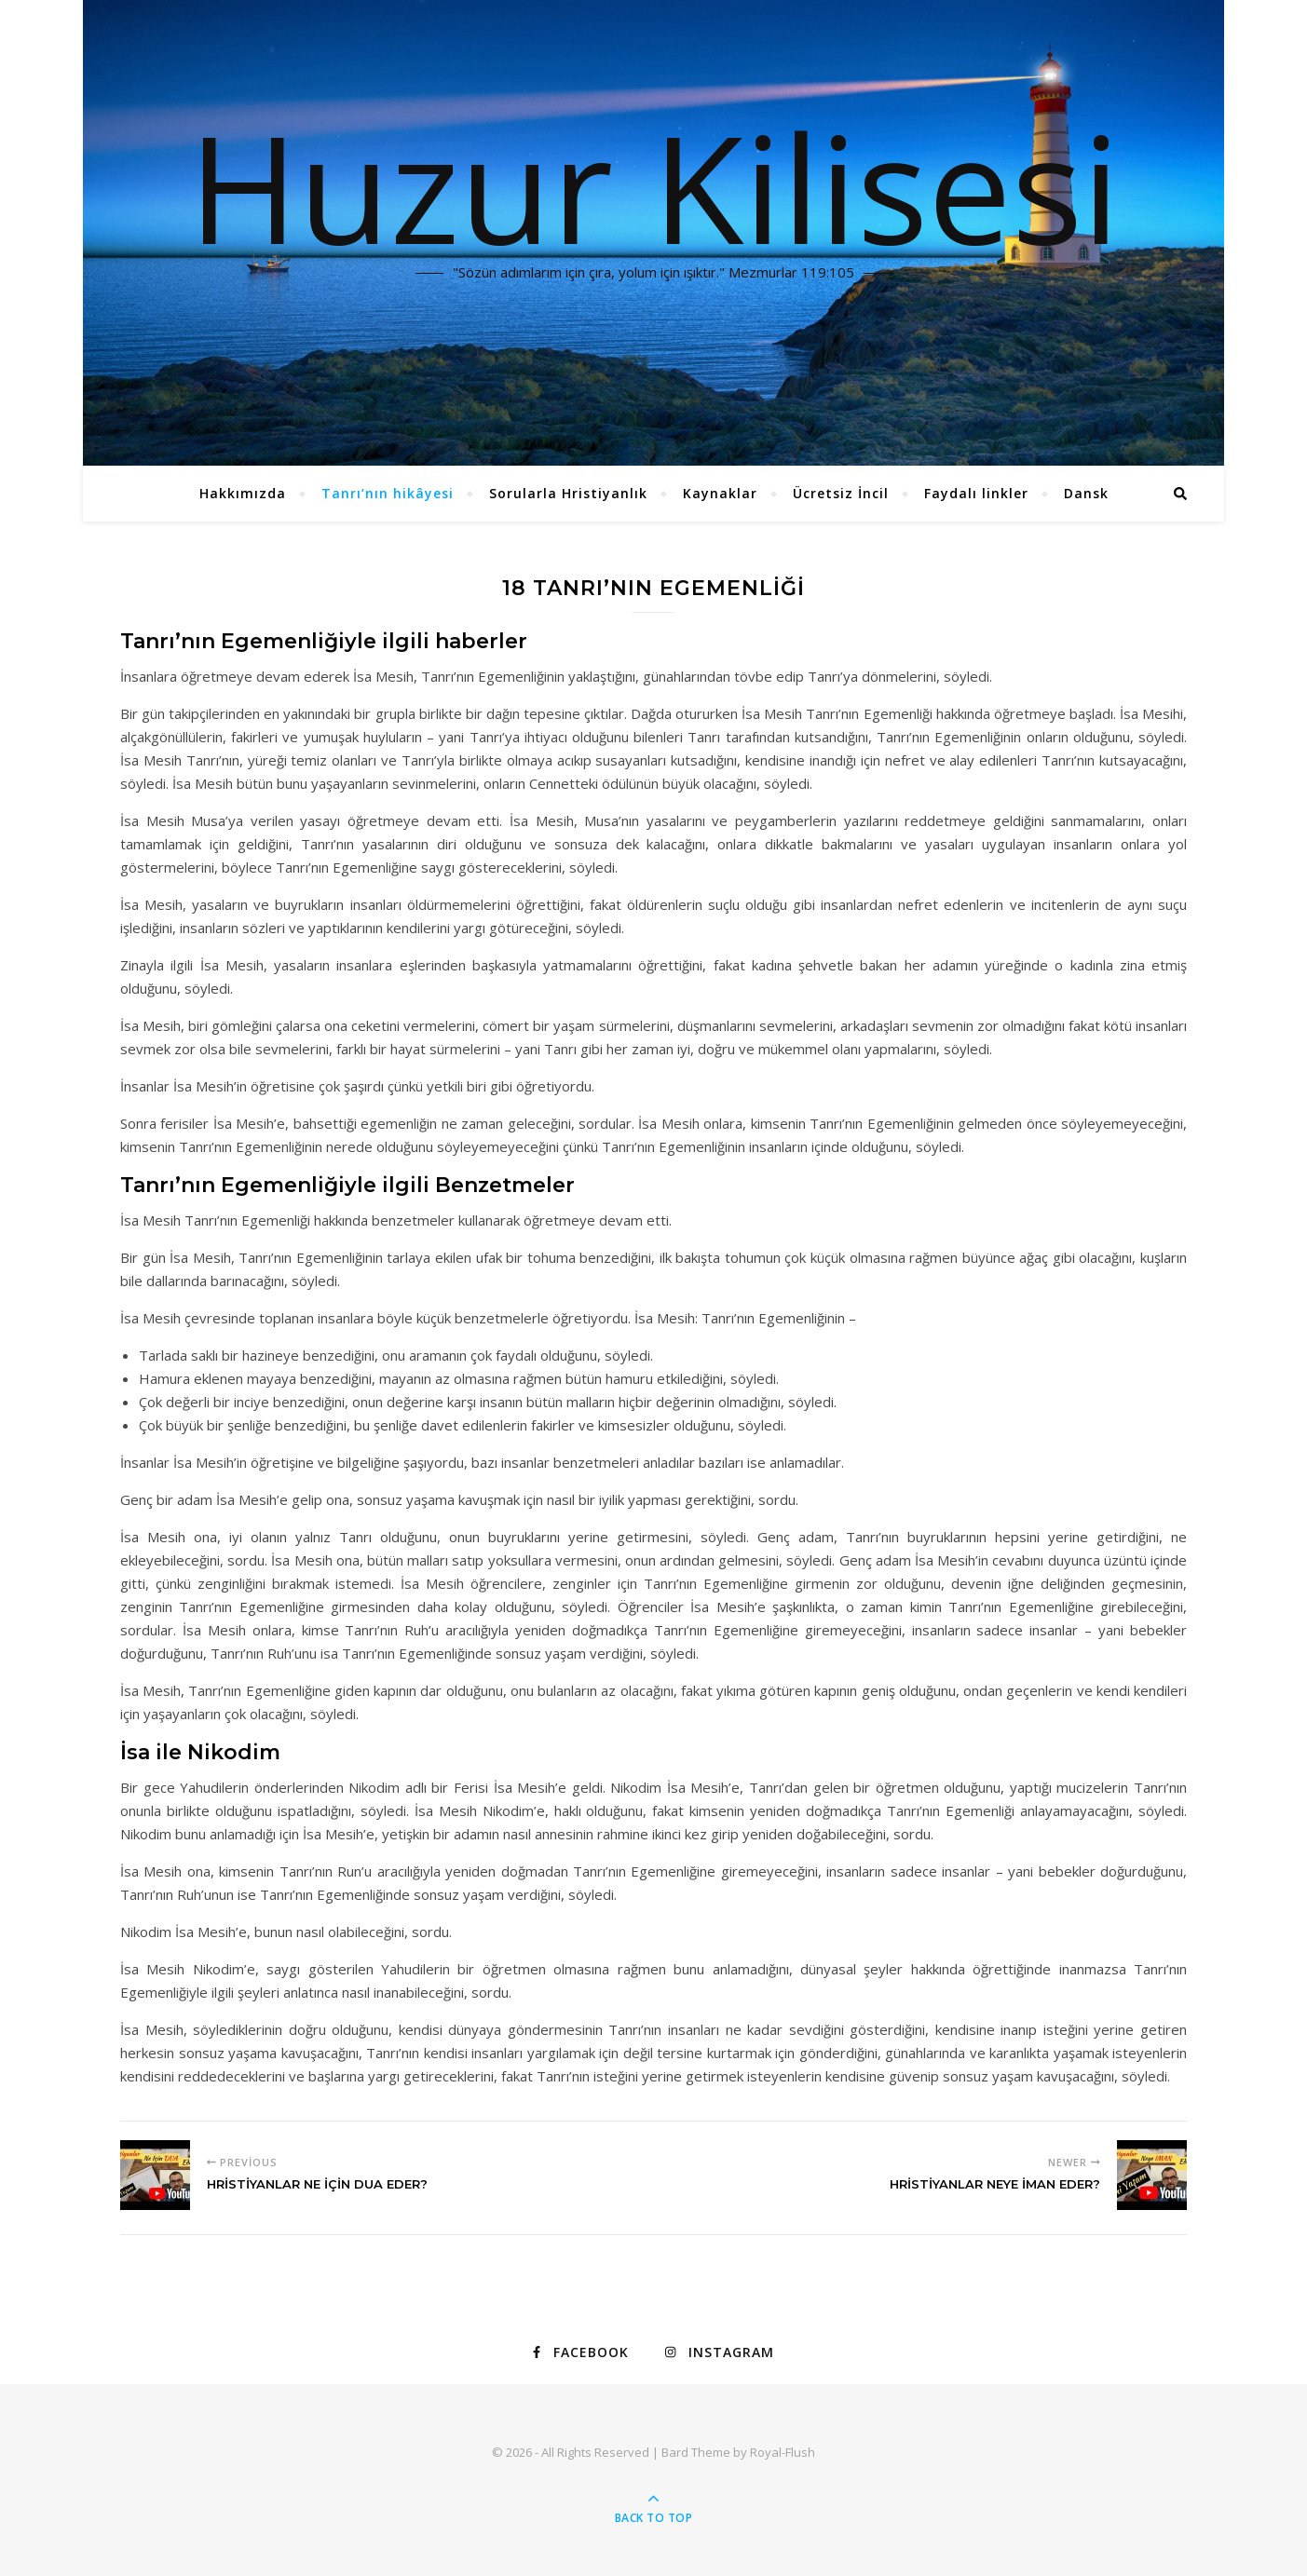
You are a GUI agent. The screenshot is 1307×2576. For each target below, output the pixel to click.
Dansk (1086, 493)
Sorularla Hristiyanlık (568, 493)
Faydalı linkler (976, 493)
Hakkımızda (242, 493)
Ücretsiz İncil (841, 493)
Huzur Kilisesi (654, 186)
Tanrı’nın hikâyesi (387, 493)
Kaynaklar (720, 493)
